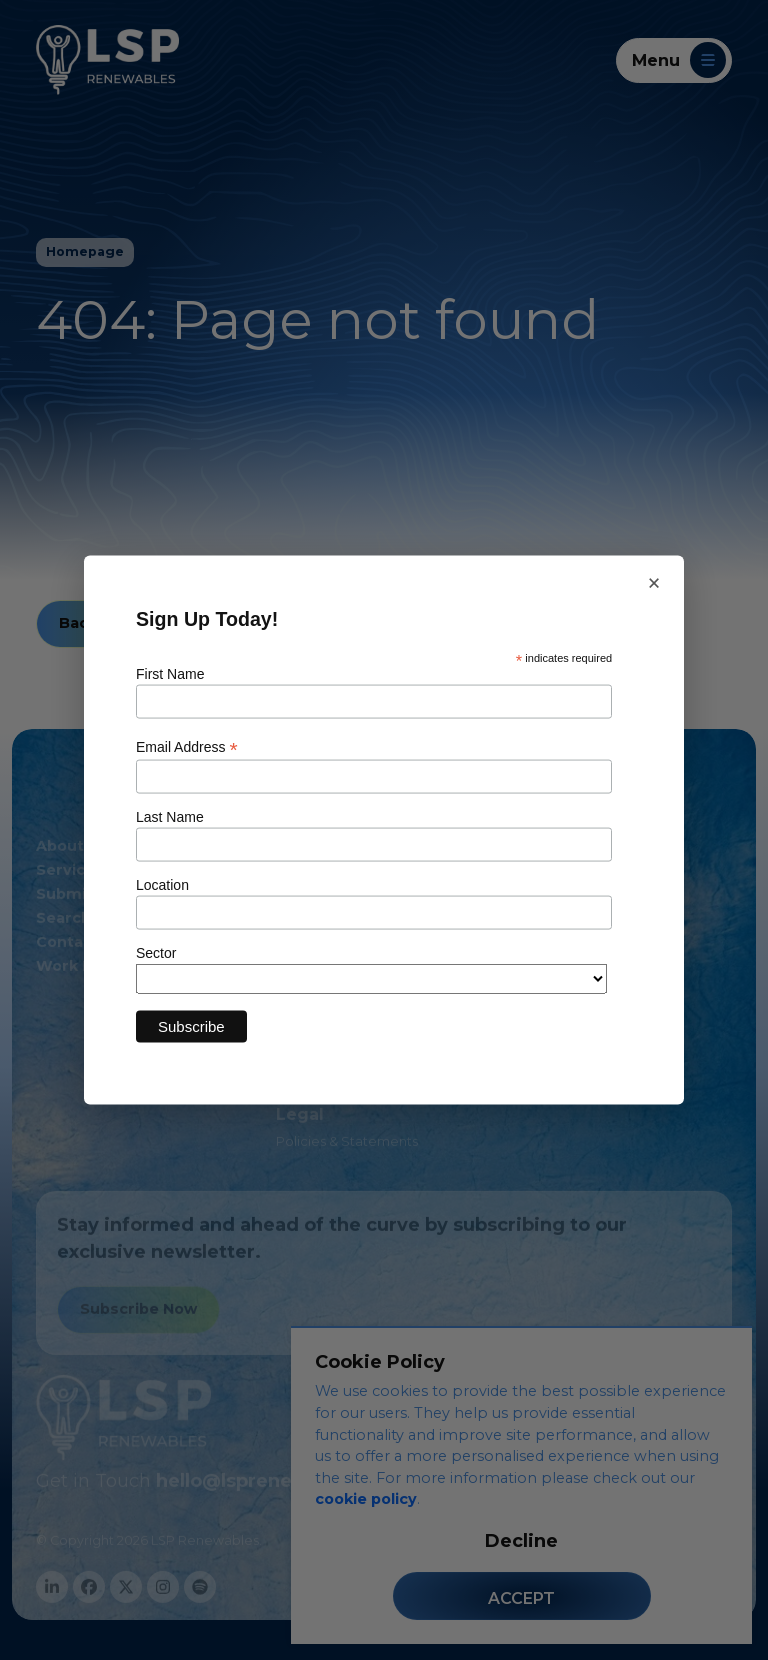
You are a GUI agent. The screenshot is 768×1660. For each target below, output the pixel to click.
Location (162, 885)
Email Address (187, 747)
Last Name (170, 817)
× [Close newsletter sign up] (654, 583)
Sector (156, 953)
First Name (170, 673)
